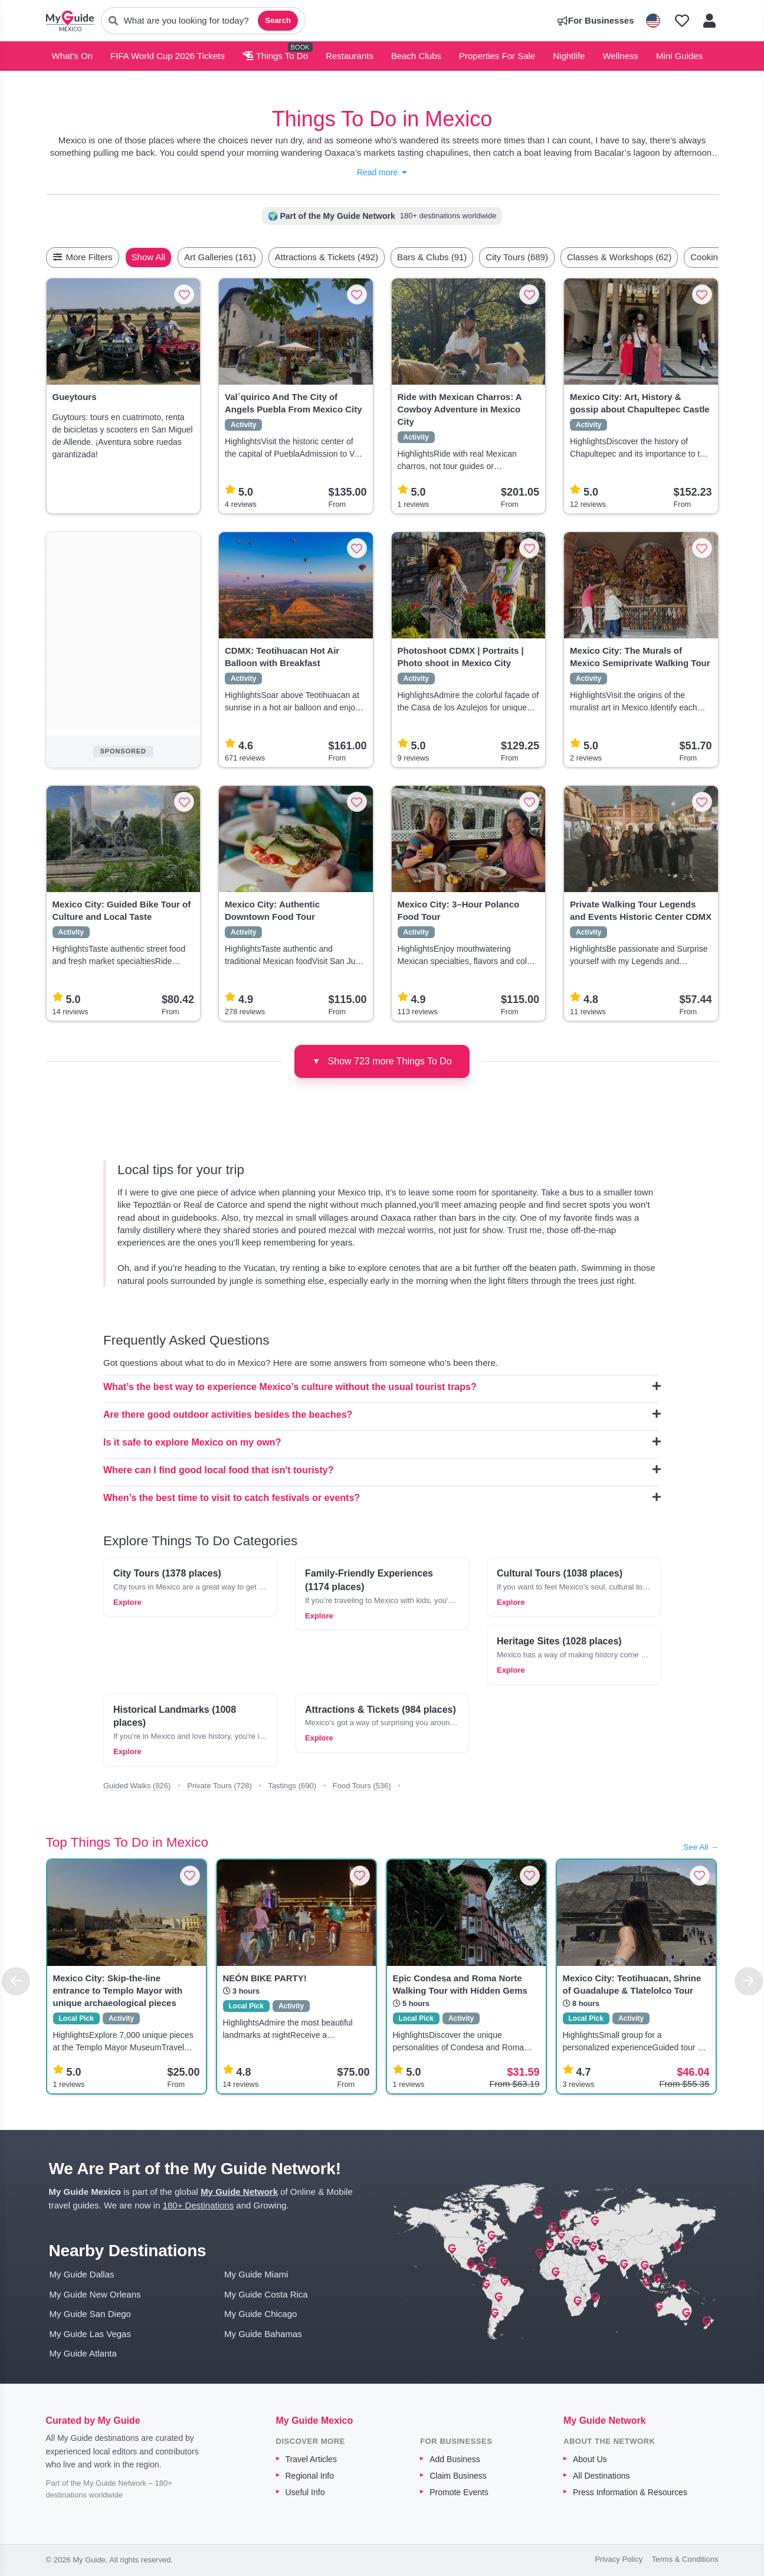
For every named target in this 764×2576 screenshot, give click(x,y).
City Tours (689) (544, 257)
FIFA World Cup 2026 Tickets (167, 56)
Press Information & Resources (630, 2492)
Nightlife (569, 56)
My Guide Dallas (82, 2274)
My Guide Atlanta (83, 2353)
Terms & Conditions (685, 2559)
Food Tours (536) (362, 1785)
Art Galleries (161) (248, 257)
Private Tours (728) (219, 1785)
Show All (176, 257)
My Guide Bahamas (263, 2334)
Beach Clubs (416, 56)
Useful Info (305, 2492)
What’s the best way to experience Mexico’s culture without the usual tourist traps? (382, 1386)
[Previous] (16, 1981)
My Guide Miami (256, 2274)
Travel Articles (311, 2459)
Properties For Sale (497, 56)
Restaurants (349, 56)
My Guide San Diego (90, 2314)
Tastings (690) (292, 1785)
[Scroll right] (715, 257)
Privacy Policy (618, 2559)
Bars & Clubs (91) (459, 257)
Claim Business (457, 2475)
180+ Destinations (198, 2205)
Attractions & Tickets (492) (354, 257)
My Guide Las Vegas (90, 2334)
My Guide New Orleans (95, 2294)
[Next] (749, 1981)
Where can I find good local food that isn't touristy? (382, 1469)
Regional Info (310, 2475)
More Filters (83, 257)
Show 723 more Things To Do (382, 1061)
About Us (590, 2459)
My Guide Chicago (260, 2314)
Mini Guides (679, 56)
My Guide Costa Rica (266, 2294)
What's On (72, 56)
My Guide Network (239, 2192)
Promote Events (458, 2492)
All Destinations (601, 2475)
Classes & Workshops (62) (647, 257)
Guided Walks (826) (136, 1785)
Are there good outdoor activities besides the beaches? (382, 1414)
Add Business (454, 2459)
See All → (700, 1847)
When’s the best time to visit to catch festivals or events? (382, 1497)
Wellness (620, 56)
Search (277, 20)
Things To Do (275, 56)
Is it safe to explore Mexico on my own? (382, 1442)
